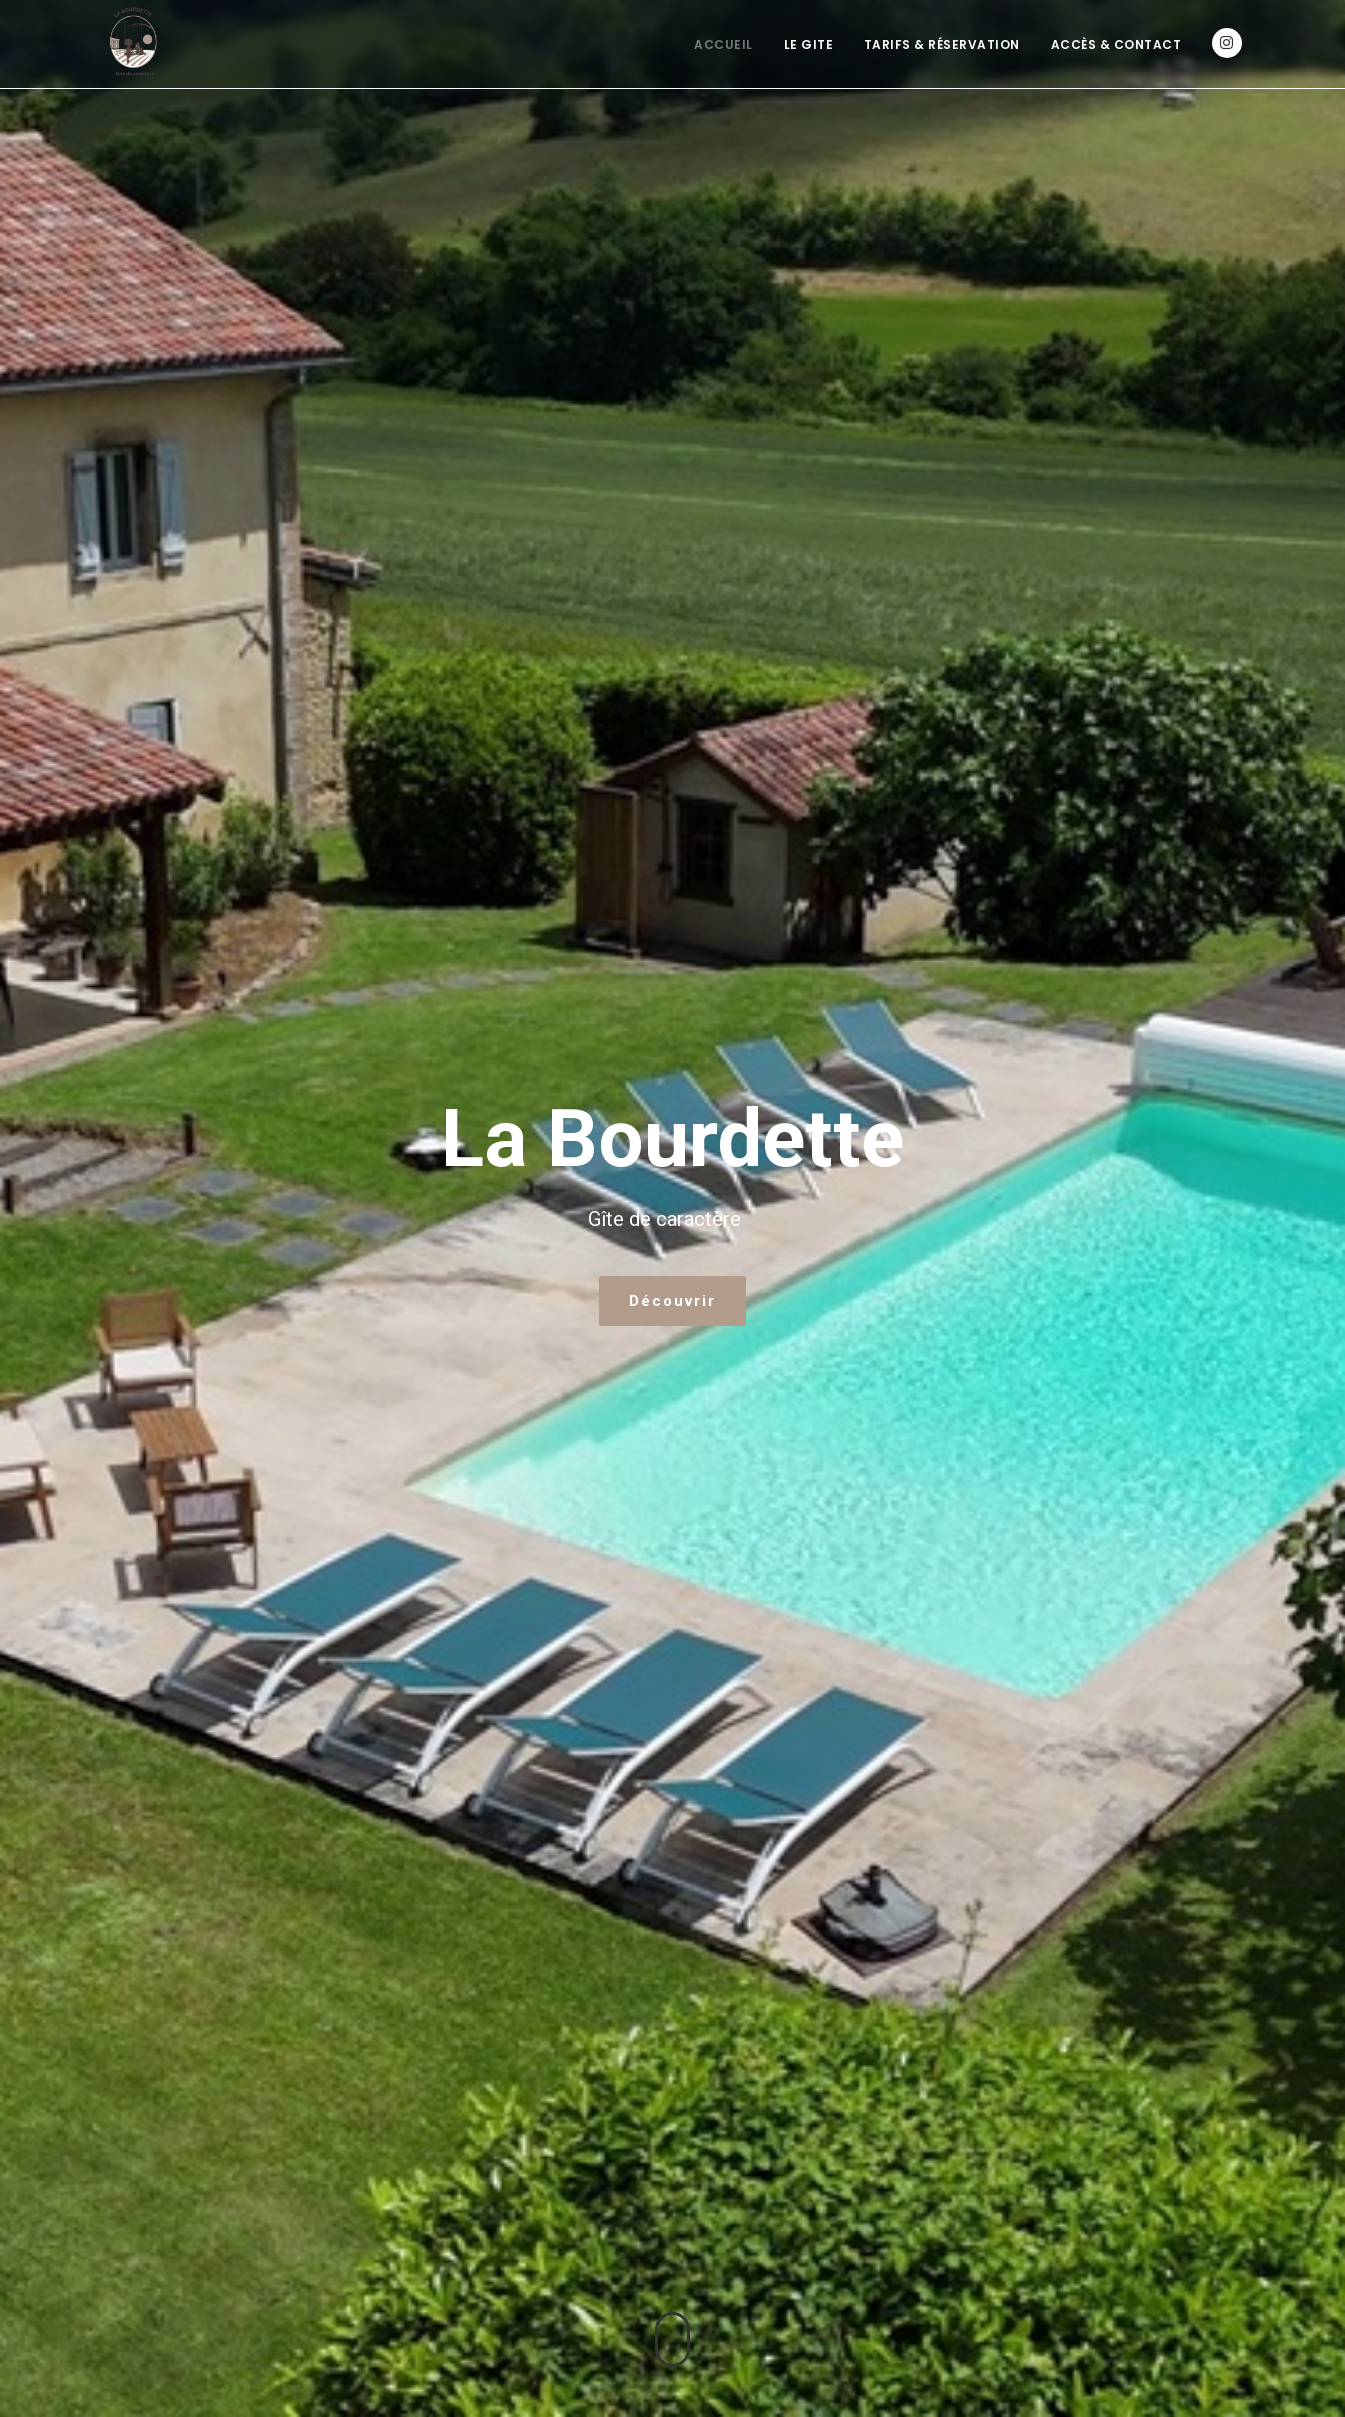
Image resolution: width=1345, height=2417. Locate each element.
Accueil (723, 44)
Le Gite (809, 44)
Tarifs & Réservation (942, 44)
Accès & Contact (1116, 44)
